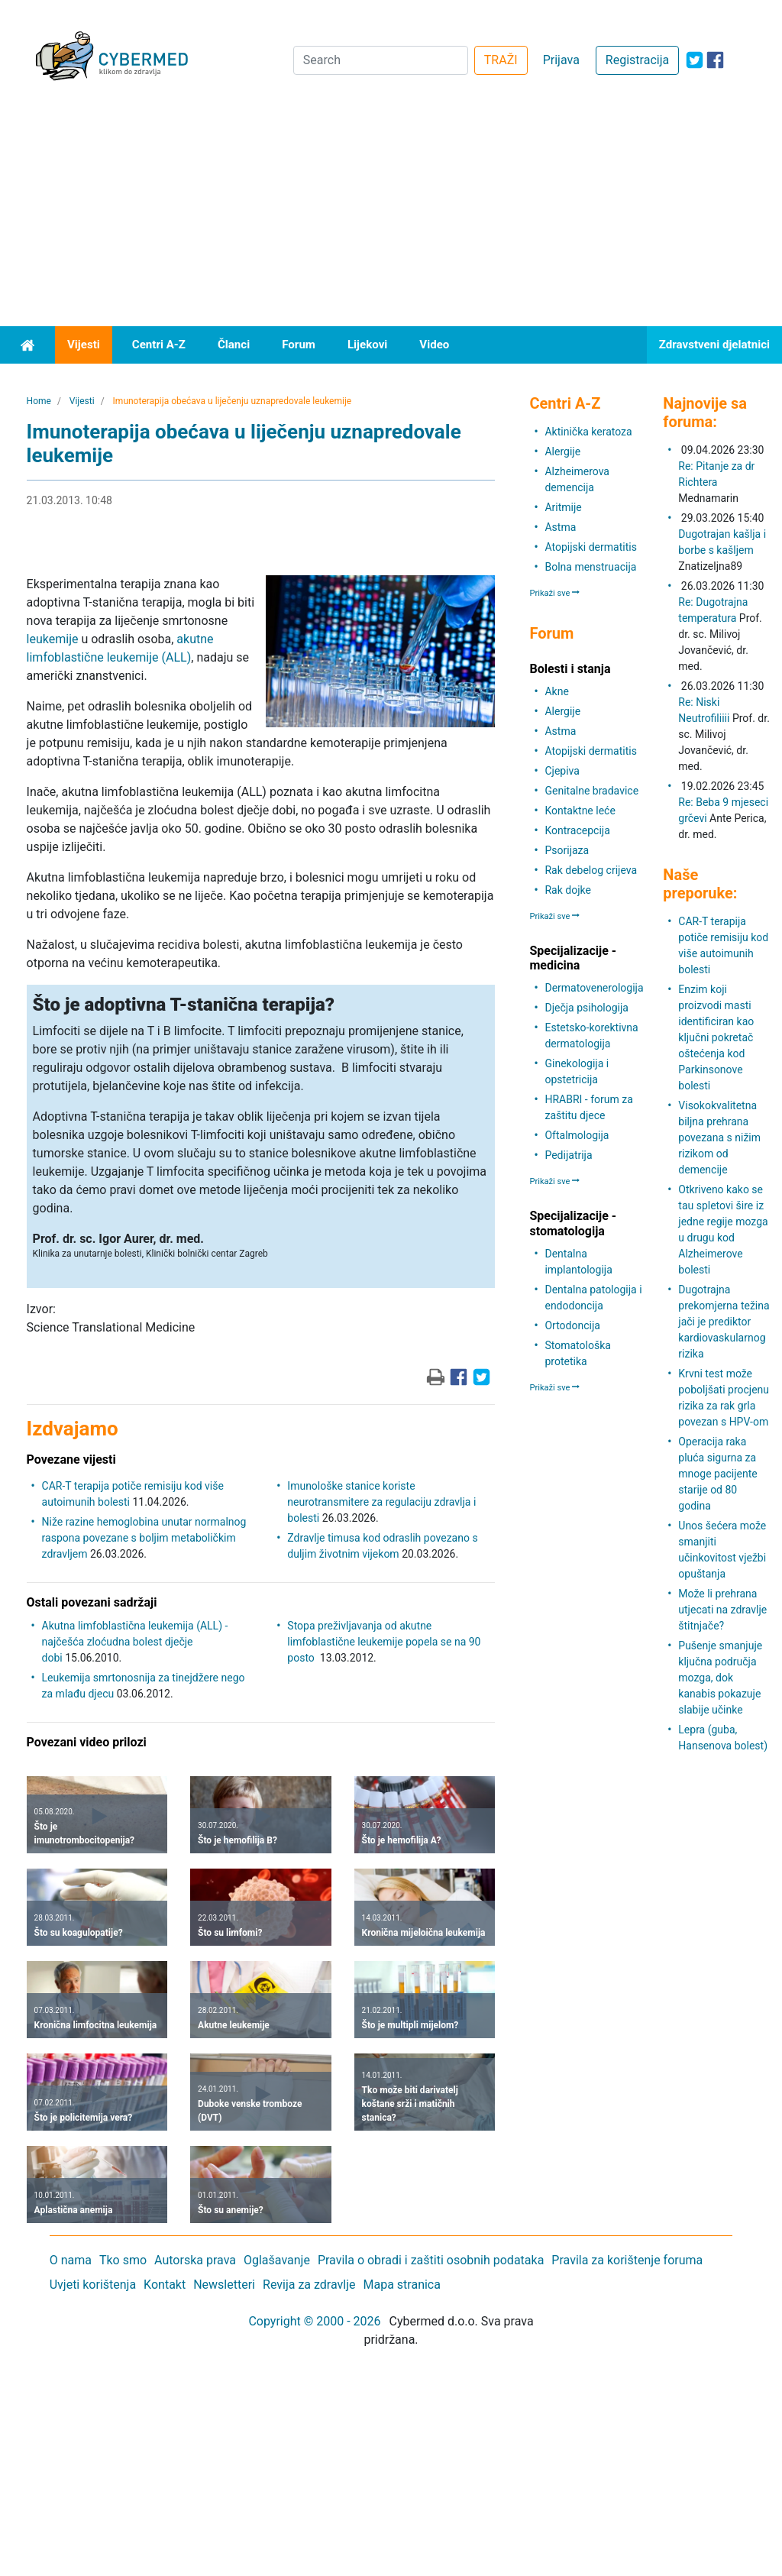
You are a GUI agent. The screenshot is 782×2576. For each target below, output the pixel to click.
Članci (234, 344)
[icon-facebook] (715, 60)
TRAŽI (501, 60)
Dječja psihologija (586, 1008)
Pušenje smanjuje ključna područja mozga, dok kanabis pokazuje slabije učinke (720, 1677)
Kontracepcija (576, 830)
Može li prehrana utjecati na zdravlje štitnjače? (722, 1609)
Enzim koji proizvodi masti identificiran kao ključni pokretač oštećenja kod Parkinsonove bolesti (716, 1037)
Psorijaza (566, 850)
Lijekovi (367, 344)
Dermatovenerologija (593, 988)
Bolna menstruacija (590, 567)
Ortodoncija (571, 1325)
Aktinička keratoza (588, 432)
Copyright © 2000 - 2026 (314, 2321)
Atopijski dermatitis (590, 547)
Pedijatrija (568, 1155)
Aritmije (562, 507)
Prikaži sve (554, 593)
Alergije (562, 451)
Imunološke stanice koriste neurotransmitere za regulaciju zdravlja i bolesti (381, 1502)
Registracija (637, 60)
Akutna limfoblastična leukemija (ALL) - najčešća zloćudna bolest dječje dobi (135, 1642)
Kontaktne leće (579, 810)
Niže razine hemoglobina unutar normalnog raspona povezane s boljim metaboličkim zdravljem (144, 1538)
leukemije (53, 639)
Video (434, 344)
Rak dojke (567, 890)
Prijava (561, 60)
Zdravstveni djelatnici (714, 344)
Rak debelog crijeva (590, 870)
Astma (560, 527)
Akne (556, 691)
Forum (298, 344)
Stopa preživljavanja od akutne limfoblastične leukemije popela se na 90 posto (383, 1642)
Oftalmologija (576, 1135)
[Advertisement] (391, 212)
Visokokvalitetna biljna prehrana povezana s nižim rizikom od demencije (719, 1137)
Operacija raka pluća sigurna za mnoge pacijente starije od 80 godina (717, 1473)
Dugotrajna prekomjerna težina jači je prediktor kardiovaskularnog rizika (723, 1321)
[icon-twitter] (694, 60)
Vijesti (83, 344)
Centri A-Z (159, 344)
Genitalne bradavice (591, 791)
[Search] (380, 60)
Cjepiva (561, 771)
